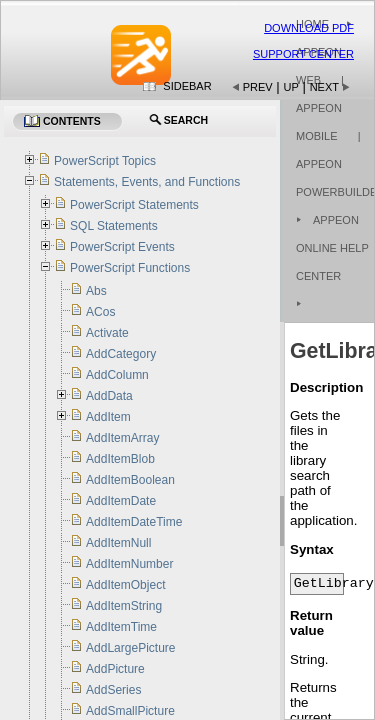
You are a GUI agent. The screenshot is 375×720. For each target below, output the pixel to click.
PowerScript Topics (105, 161)
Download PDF (309, 28)
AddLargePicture (130, 648)
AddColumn (117, 375)
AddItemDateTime (134, 522)
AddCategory (121, 354)
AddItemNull (118, 543)
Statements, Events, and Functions (147, 182)
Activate (107, 333)
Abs (96, 291)
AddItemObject (125, 585)
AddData (109, 396)
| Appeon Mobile (320, 108)
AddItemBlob (120, 459)
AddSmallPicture (130, 711)
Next (324, 87)
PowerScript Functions (130, 268)
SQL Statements (114, 226)
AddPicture (115, 669)
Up (291, 87)
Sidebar (187, 86)
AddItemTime (121, 627)
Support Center (303, 54)
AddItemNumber (129, 564)
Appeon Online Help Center (332, 248)
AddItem (108, 417)
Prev (258, 87)
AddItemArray (122, 438)
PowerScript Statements (134, 205)
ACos (100, 312)
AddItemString (124, 606)
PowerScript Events (122, 247)
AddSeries (113, 690)
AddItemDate (121, 501)
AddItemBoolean (130, 480)
